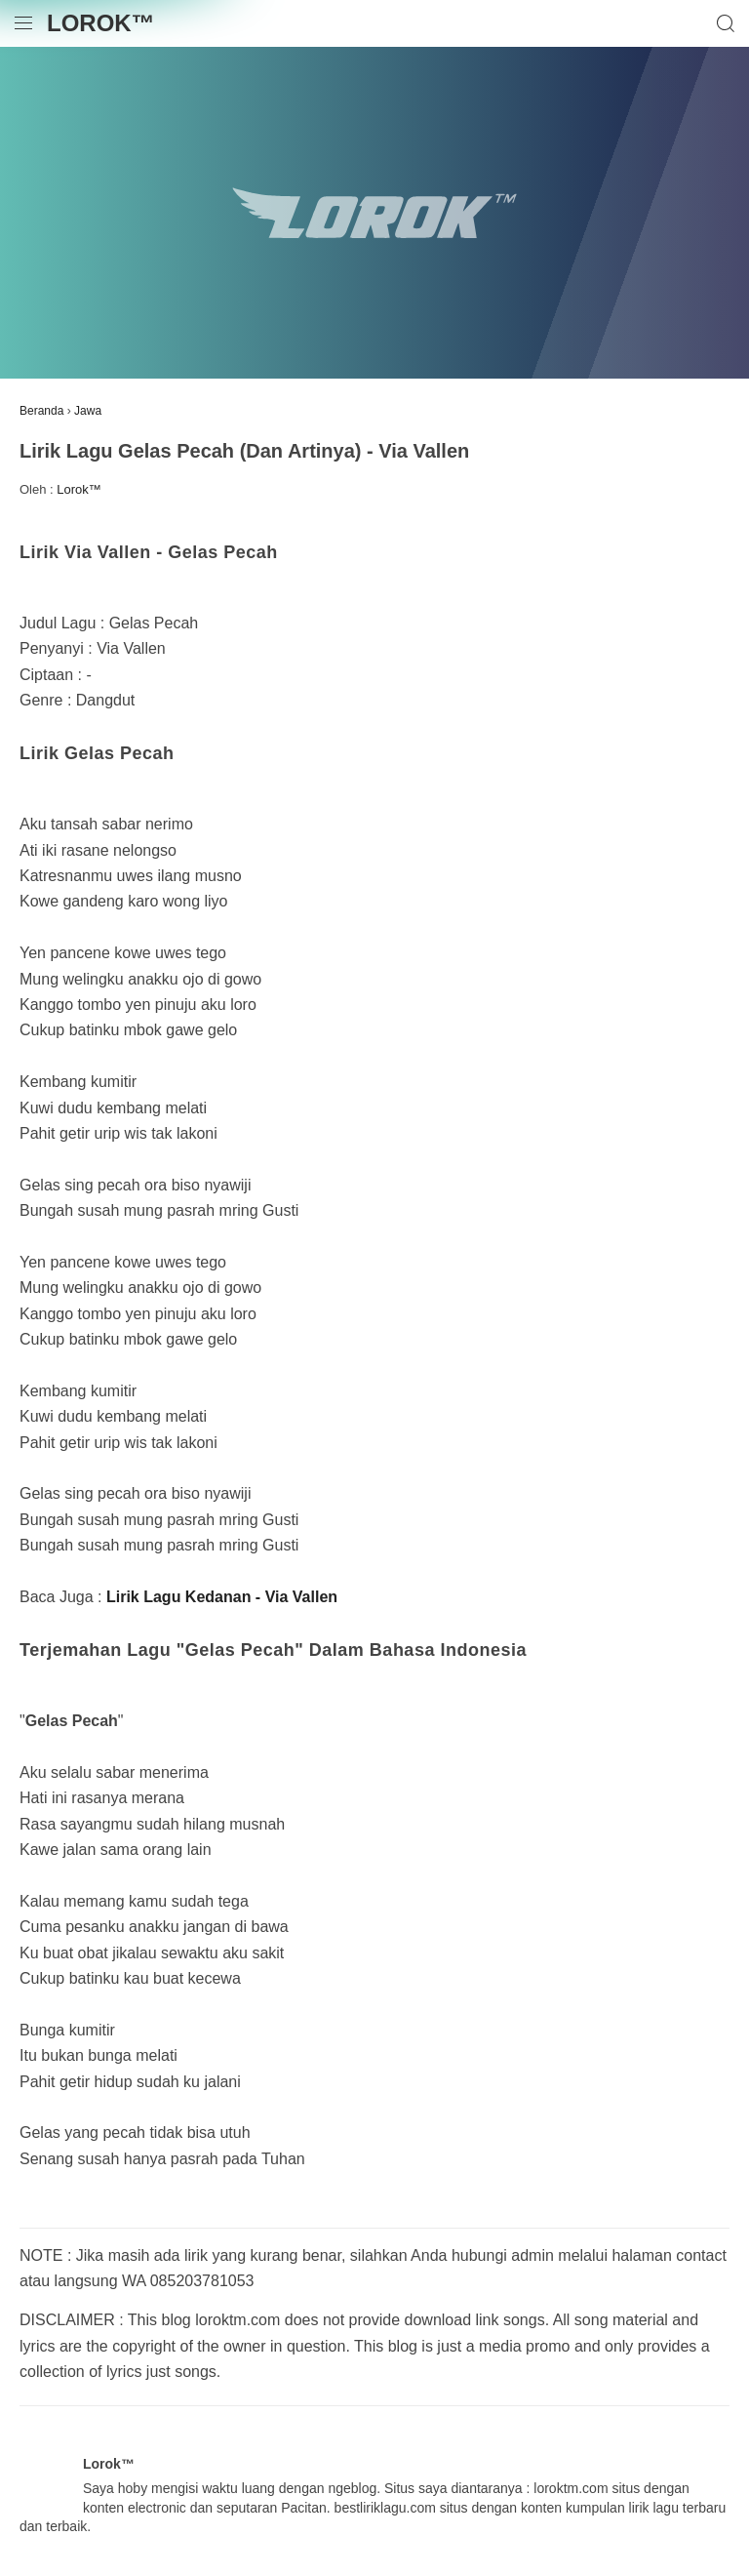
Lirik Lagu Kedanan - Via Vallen (221, 1597)
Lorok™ (101, 23)
